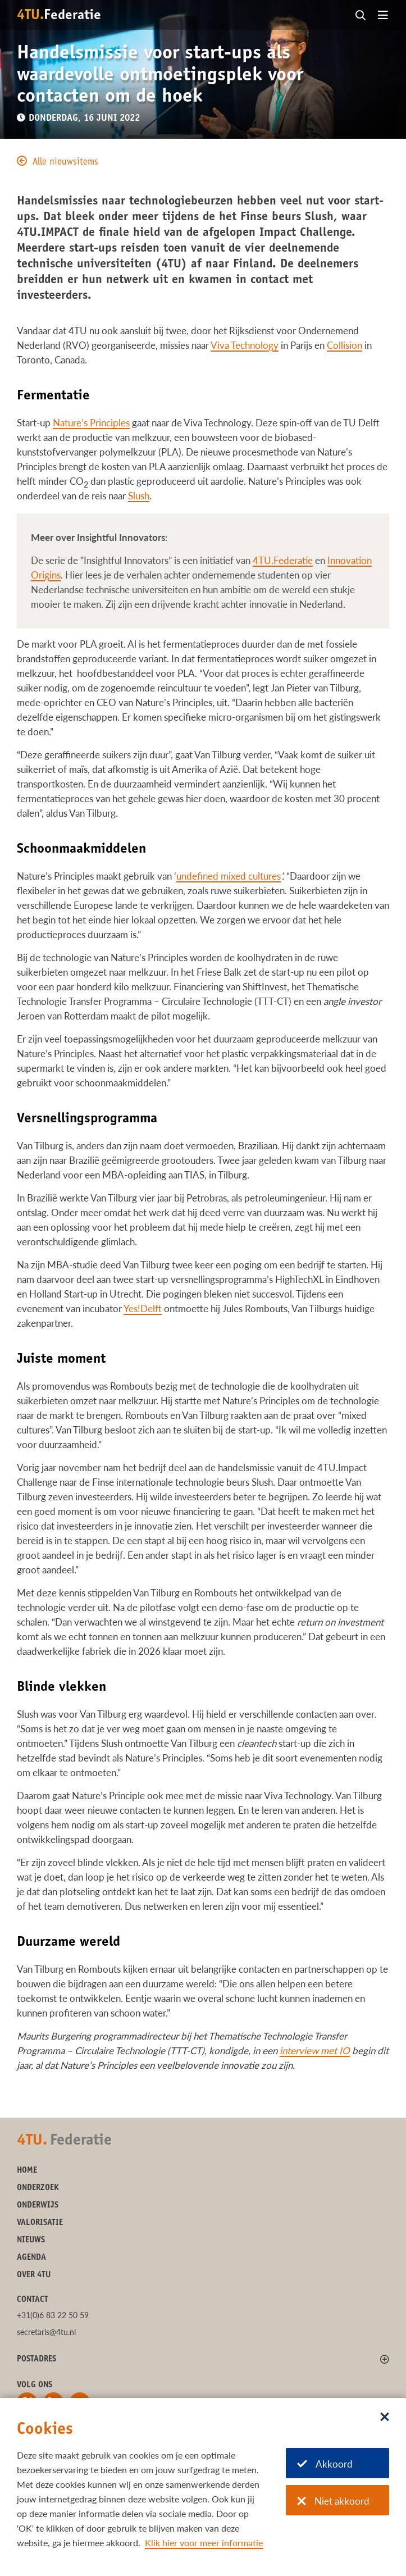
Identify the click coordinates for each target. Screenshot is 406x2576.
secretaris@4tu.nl (46, 2332)
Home (27, 2171)
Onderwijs (37, 2205)
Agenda (31, 2258)
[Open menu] (383, 16)
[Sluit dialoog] (385, 2418)
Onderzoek (38, 2188)
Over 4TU (34, 2275)
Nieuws (31, 2240)
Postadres (36, 2359)
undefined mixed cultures (228, 876)
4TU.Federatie (283, 560)
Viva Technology (245, 345)
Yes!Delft (143, 1308)
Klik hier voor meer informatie (204, 2542)
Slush (138, 496)
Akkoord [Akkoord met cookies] (325, 2464)
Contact (32, 2300)
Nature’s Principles (91, 423)
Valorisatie (40, 2223)
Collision (344, 345)
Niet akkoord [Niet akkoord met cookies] (333, 2501)
